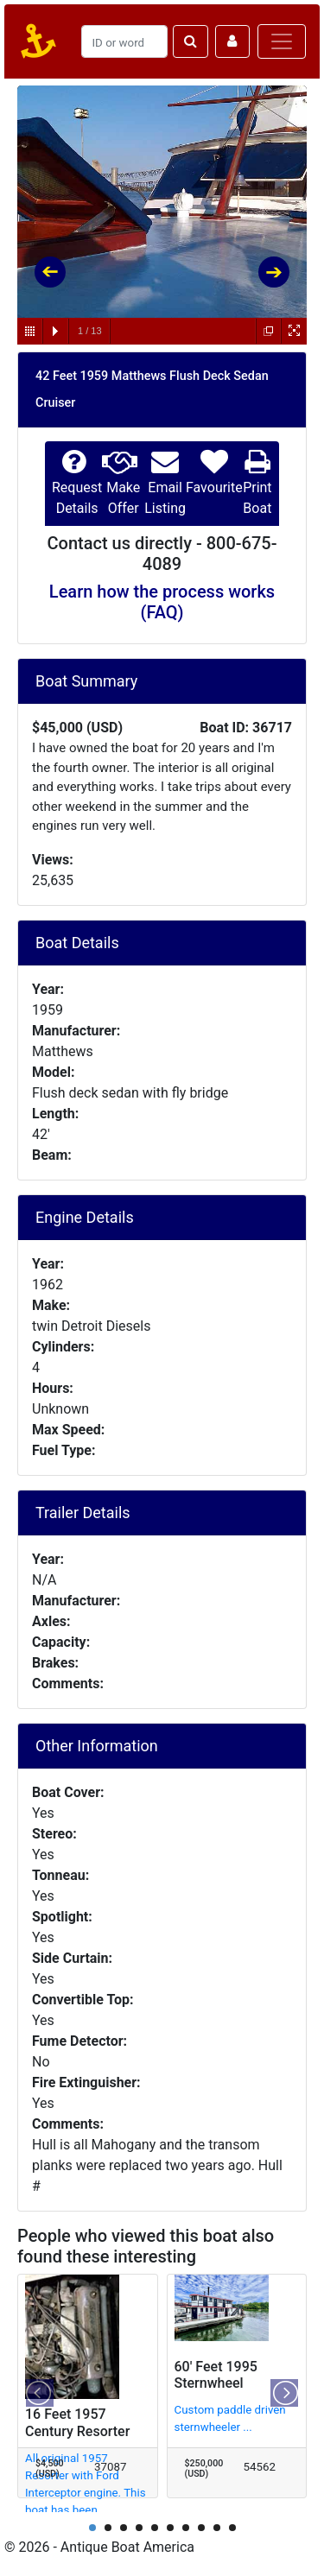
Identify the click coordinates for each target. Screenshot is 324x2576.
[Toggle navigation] (281, 41)
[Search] (124, 41)
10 (232, 2527)
